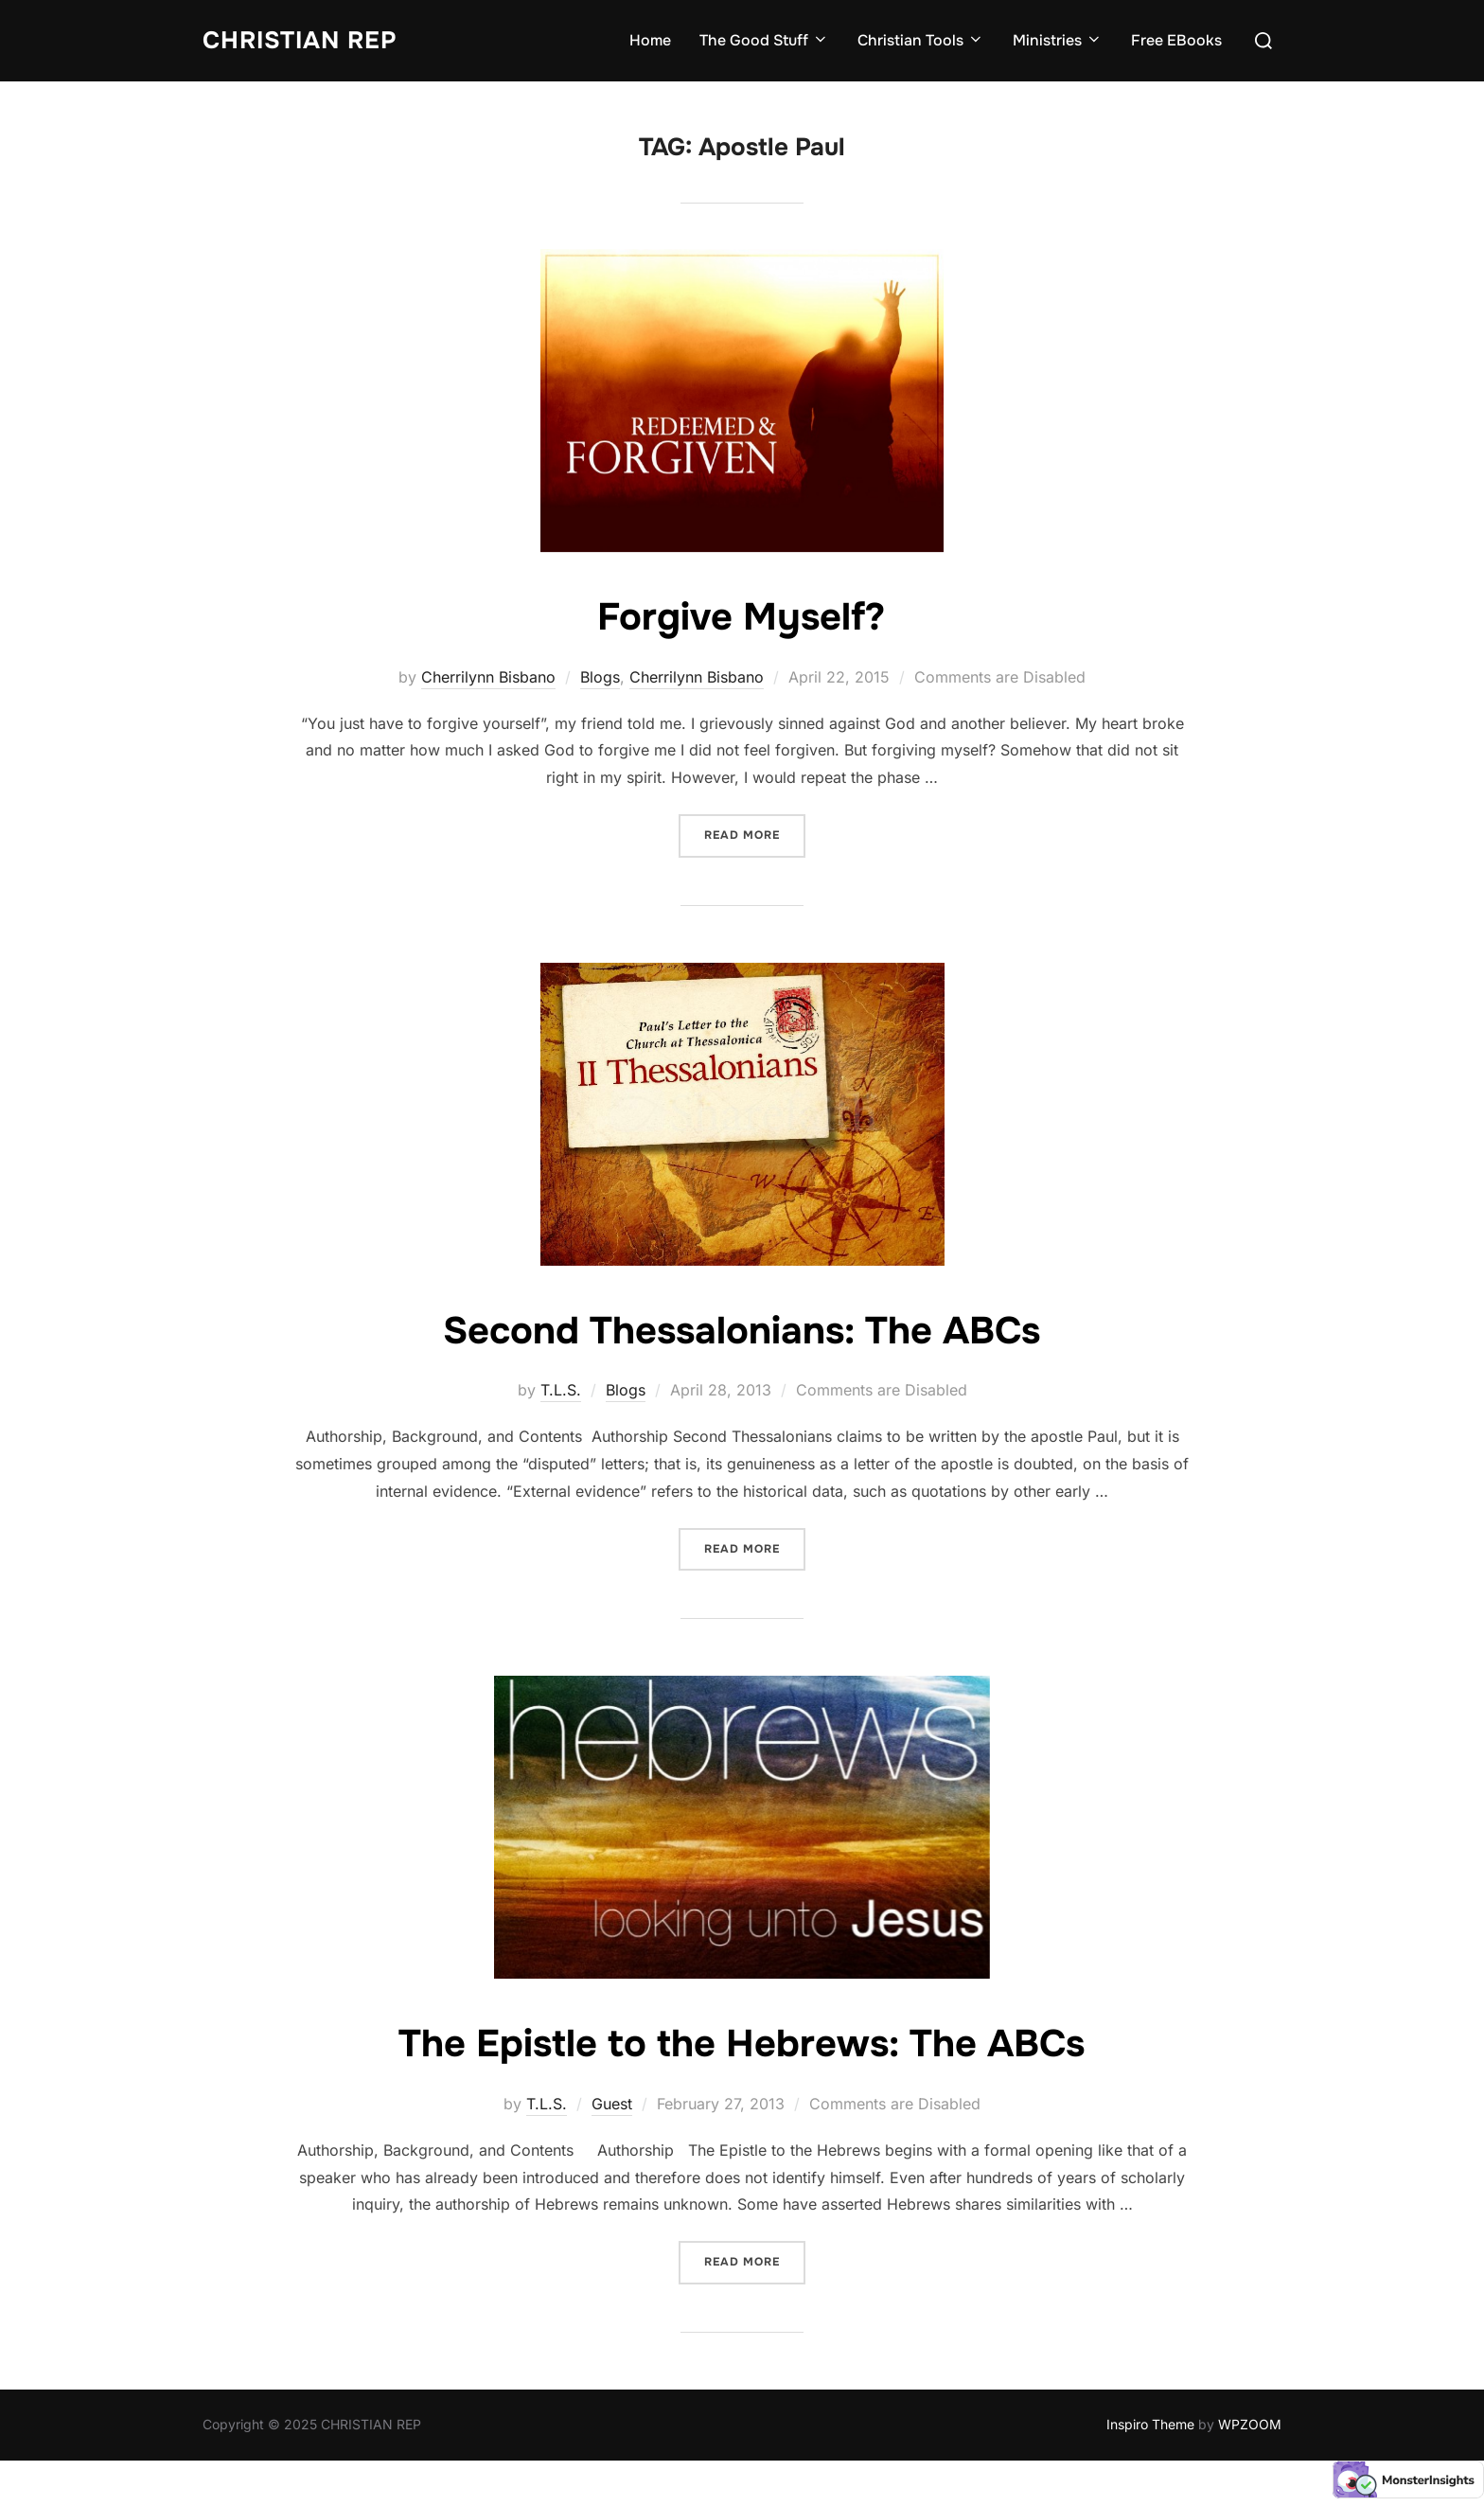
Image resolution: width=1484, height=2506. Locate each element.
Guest (612, 2103)
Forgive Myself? (741, 616)
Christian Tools (920, 40)
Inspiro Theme (1150, 2424)
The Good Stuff (764, 40)
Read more (754, 834)
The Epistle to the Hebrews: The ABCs (741, 2043)
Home (650, 40)
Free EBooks (1176, 40)
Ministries (1058, 40)
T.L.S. (560, 1389)
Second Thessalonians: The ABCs (741, 1330)
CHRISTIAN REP (303, 40)
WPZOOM (1249, 2424)
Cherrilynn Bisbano (488, 676)
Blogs (600, 676)
